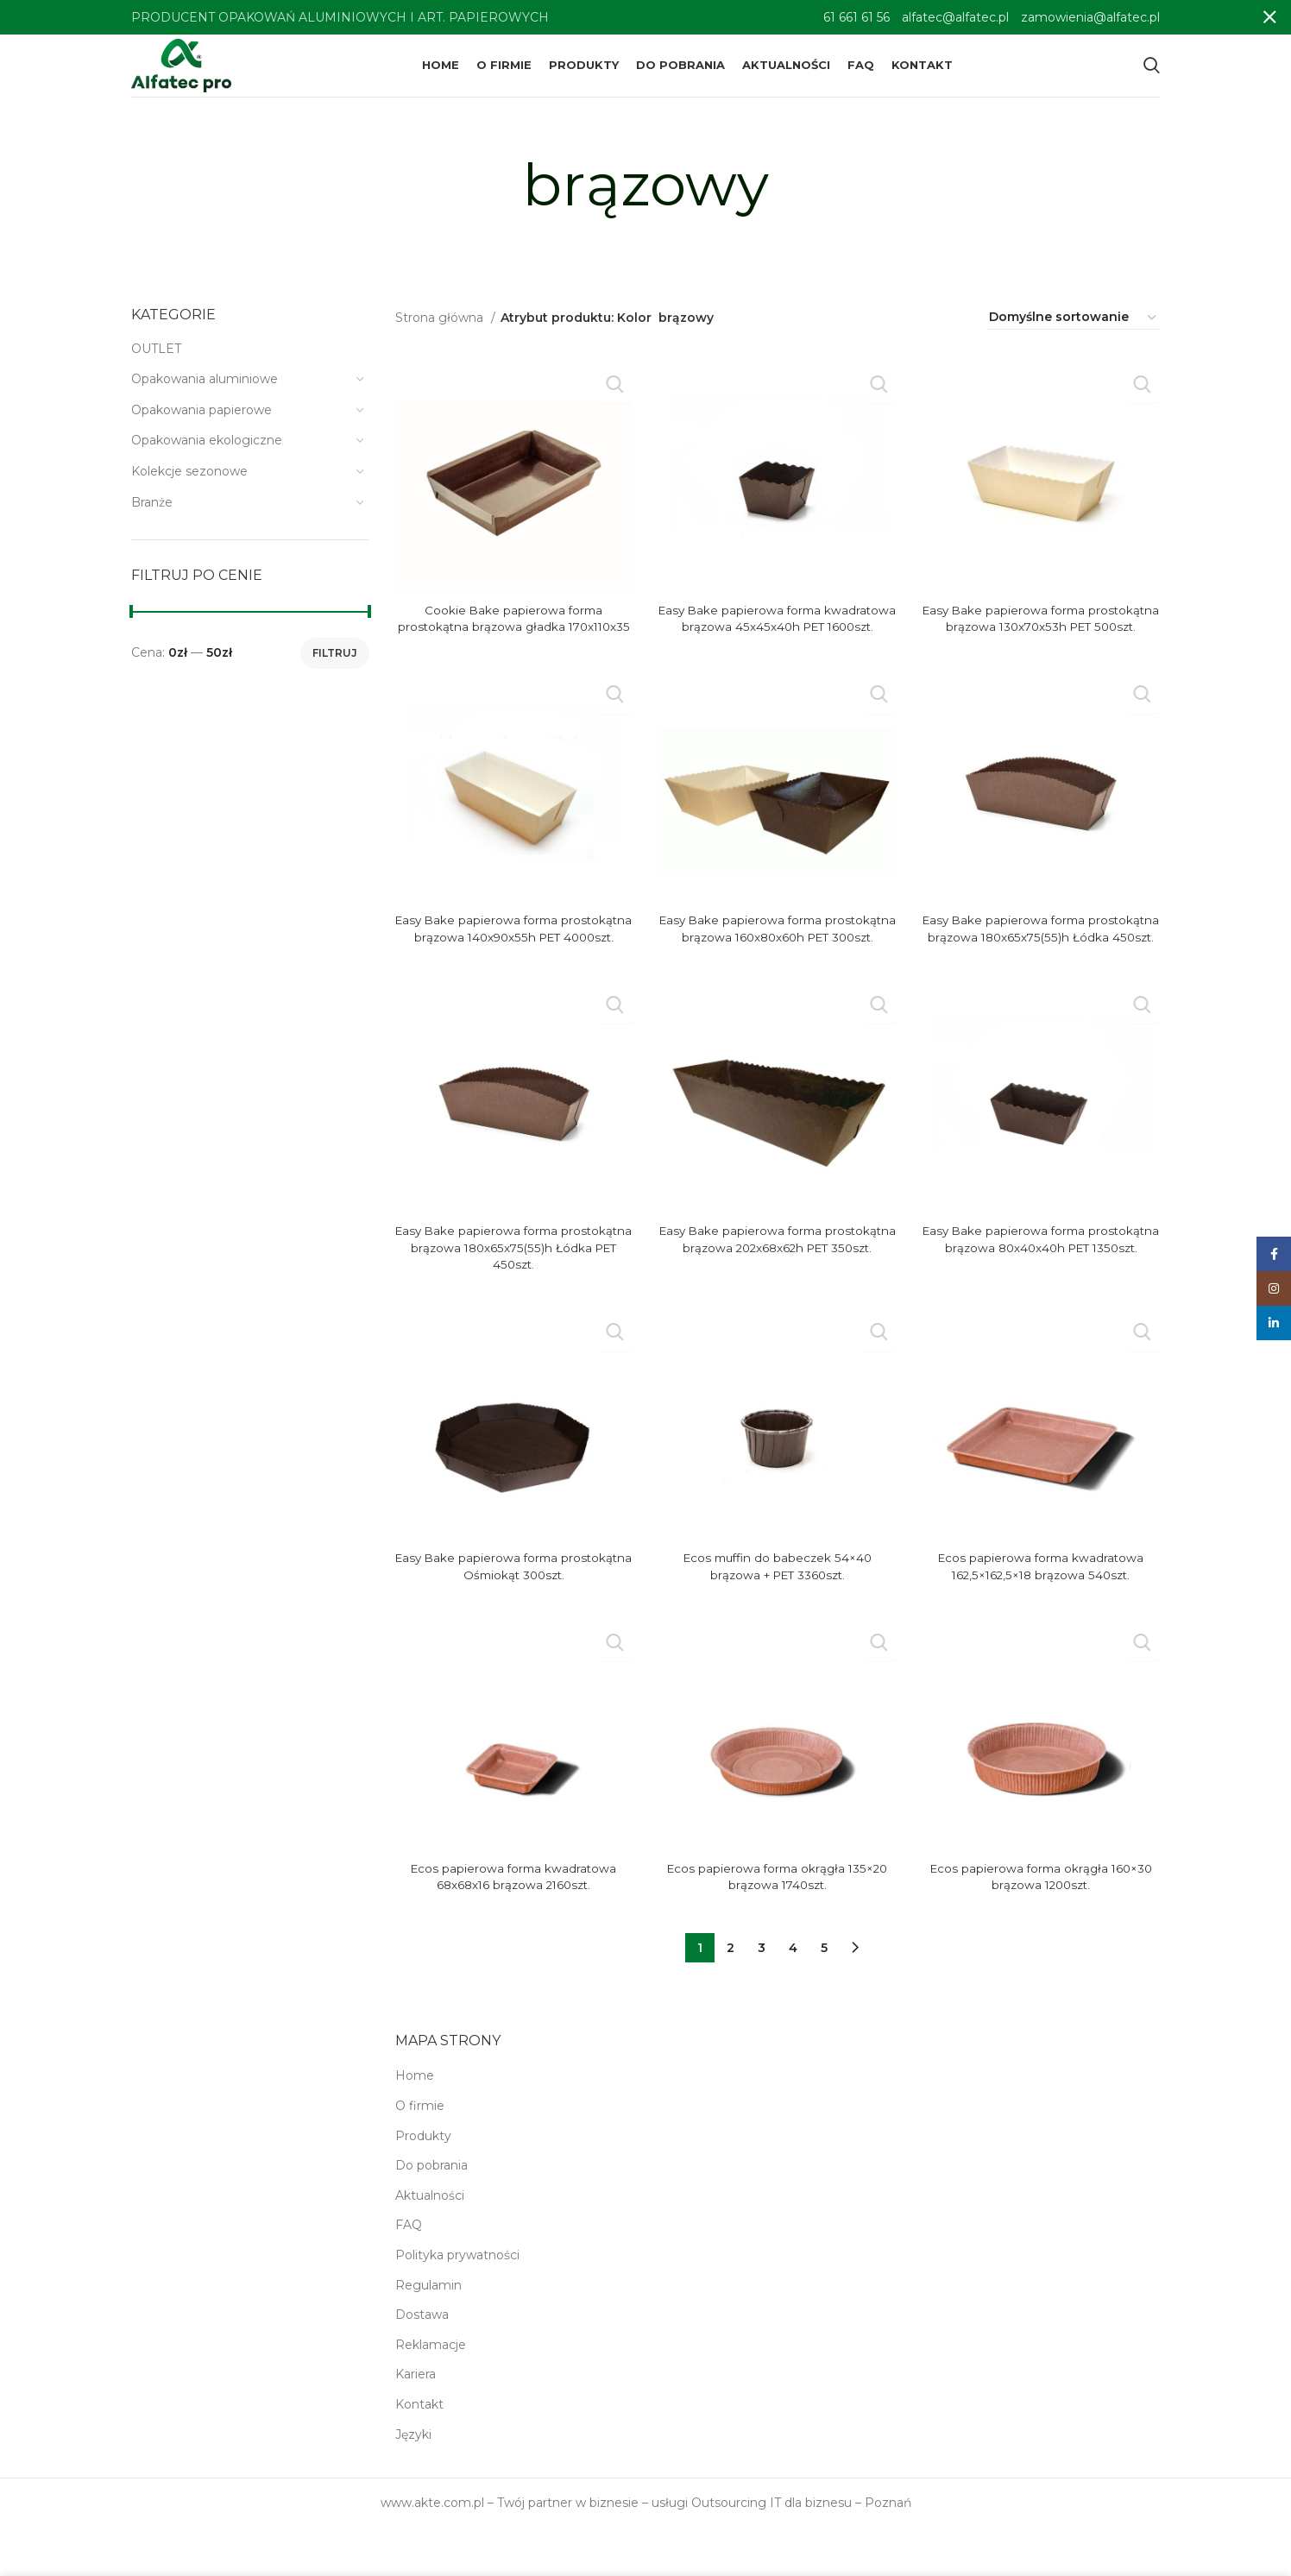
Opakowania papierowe (201, 424)
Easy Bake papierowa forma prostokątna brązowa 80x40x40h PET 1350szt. (1041, 1295)
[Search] (1151, 73)
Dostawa (422, 2363)
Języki (413, 2483)
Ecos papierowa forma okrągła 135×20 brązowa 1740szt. (777, 1925)
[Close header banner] (1269, 17)
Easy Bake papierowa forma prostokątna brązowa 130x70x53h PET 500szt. (1041, 641)
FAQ (408, 2274)
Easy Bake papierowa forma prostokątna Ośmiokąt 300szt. (513, 1615)
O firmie (419, 2155)
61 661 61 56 (856, 17)
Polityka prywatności (457, 2303)
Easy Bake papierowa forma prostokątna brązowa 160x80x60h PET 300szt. (777, 968)
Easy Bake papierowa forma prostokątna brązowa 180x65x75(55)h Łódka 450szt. (1040, 968)
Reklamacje (430, 2393)
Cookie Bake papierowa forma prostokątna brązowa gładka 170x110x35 (513, 641)
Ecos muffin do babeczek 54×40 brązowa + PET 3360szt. (777, 1615)
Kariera (415, 2423)
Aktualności (429, 2244)
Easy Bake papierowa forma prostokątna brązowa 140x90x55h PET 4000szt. (514, 968)
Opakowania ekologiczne (206, 455)
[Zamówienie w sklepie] (1073, 333)
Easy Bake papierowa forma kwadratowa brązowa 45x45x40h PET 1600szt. (777, 641)
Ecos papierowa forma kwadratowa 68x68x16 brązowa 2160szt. (513, 1925)
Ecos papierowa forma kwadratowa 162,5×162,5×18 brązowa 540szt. (1040, 1615)
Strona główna (441, 332)
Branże (152, 517)
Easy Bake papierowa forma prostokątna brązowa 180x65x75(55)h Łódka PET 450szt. (513, 1295)
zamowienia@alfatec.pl (1090, 17)
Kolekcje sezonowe (189, 486)
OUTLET (156, 363)
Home (414, 2124)
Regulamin (428, 2333)
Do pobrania (431, 2214)
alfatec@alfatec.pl (955, 17)
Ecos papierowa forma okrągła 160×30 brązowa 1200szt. (1041, 1925)
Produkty (423, 2184)
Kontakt (419, 2452)
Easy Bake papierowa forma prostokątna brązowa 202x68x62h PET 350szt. (777, 1295)
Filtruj (334, 667)
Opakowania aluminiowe (204, 394)
